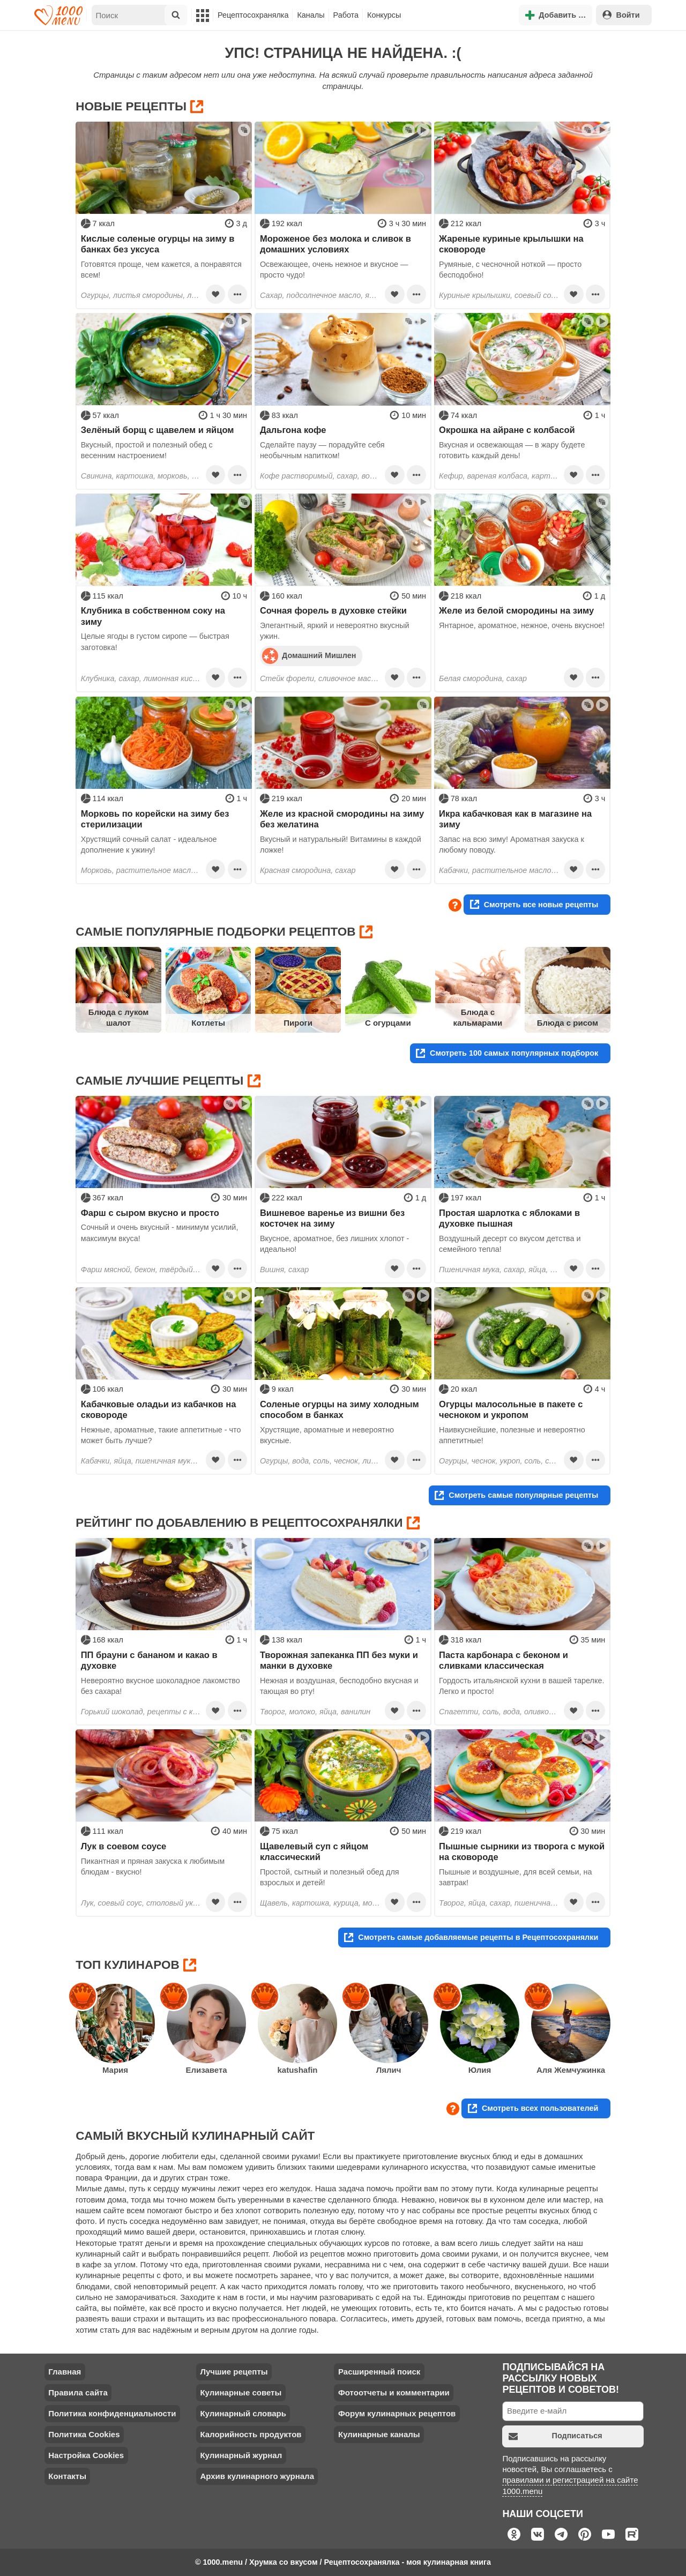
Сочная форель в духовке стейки (333, 610)
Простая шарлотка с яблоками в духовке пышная (509, 1218)
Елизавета (206, 2069)
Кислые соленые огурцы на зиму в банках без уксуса (158, 244)
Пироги (298, 1022)
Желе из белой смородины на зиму (516, 610)
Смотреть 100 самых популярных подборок (507, 1053)
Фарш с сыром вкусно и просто (150, 1213)
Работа (346, 15)
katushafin (297, 2069)
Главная (64, 2371)
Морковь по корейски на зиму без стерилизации (155, 819)
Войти (621, 14)
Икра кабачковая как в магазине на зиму (515, 819)
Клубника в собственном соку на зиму (153, 616)
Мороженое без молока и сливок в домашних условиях (335, 244)
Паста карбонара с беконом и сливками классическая (503, 1660)
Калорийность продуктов (250, 2434)
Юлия (479, 2069)
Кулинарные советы (240, 2392)
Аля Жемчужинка (570, 2069)
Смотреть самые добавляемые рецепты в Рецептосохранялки (471, 1937)
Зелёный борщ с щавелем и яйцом (157, 430)
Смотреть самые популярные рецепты (516, 1495)
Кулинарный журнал (241, 2455)
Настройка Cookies (86, 2455)
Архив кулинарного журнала (257, 2476)
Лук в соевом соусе (124, 1846)
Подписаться (555, 2435)
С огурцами (388, 1022)
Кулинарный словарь (243, 2413)
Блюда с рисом (567, 1022)
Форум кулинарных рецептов (397, 2413)
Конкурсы (384, 15)
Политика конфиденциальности (112, 2413)
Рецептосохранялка (253, 15)
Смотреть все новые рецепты (534, 904)
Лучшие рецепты (233, 2371)
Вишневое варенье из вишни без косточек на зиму (332, 1218)
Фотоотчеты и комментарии (394, 2392)
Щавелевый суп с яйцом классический (314, 1851)
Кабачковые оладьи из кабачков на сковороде (158, 1409)
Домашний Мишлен (309, 655)
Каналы (310, 15)
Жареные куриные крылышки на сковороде (511, 244)
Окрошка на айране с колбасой (507, 430)
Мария (115, 2069)
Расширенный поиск (379, 2371)
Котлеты (208, 1022)
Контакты (67, 2476)
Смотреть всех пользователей (533, 2108)
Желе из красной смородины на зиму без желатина (342, 819)
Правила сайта (78, 2392)
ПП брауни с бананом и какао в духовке (149, 1660)
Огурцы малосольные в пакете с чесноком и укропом (511, 1409)
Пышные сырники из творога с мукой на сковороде (522, 1851)
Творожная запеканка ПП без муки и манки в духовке (339, 1660)
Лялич (388, 2069)
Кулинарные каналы (379, 2434)
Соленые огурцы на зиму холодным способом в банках (339, 1409)
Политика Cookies (84, 2434)
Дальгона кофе (293, 430)
